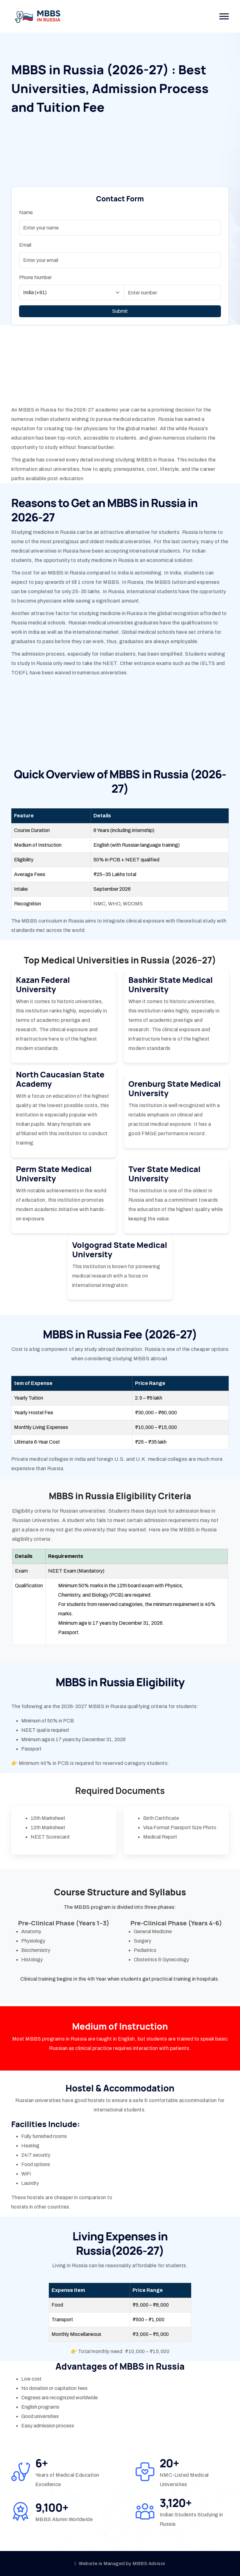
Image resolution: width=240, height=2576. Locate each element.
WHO (113, 903)
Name (26, 212)
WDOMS (132, 903)
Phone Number (35, 277)
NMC (99, 903)
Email (25, 245)
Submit (120, 311)
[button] (224, 16)
